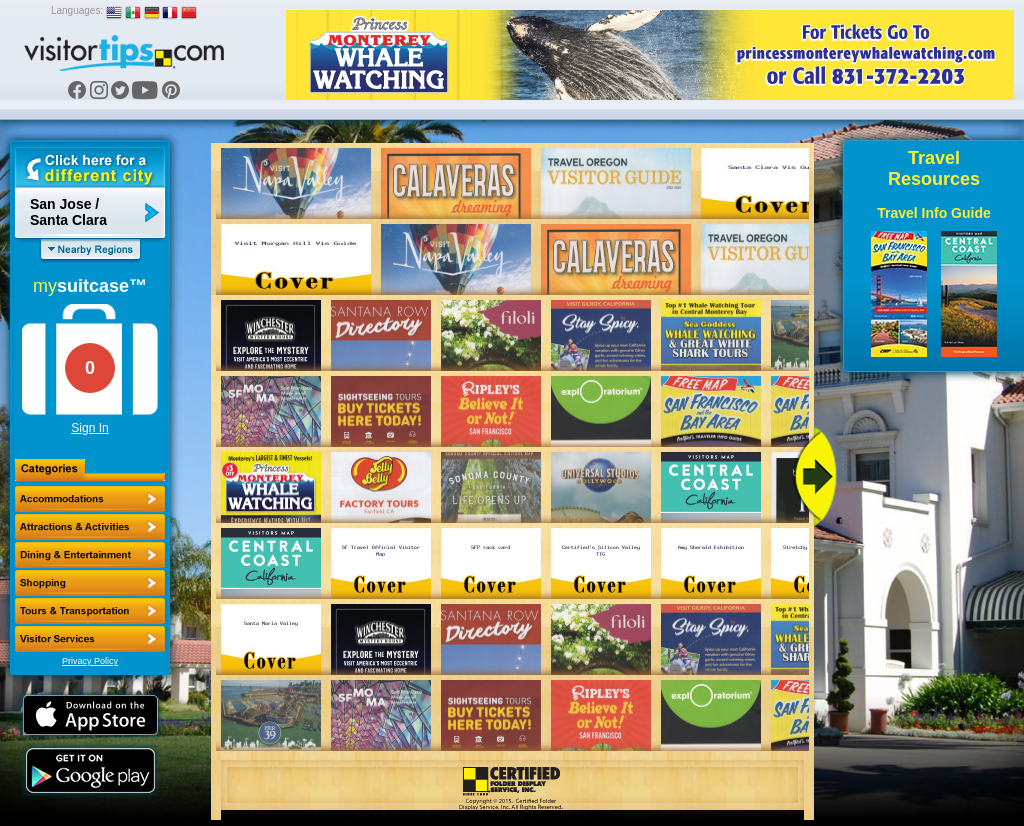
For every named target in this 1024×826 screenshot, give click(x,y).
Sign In (89, 428)
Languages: (77, 10)
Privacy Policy (90, 661)
